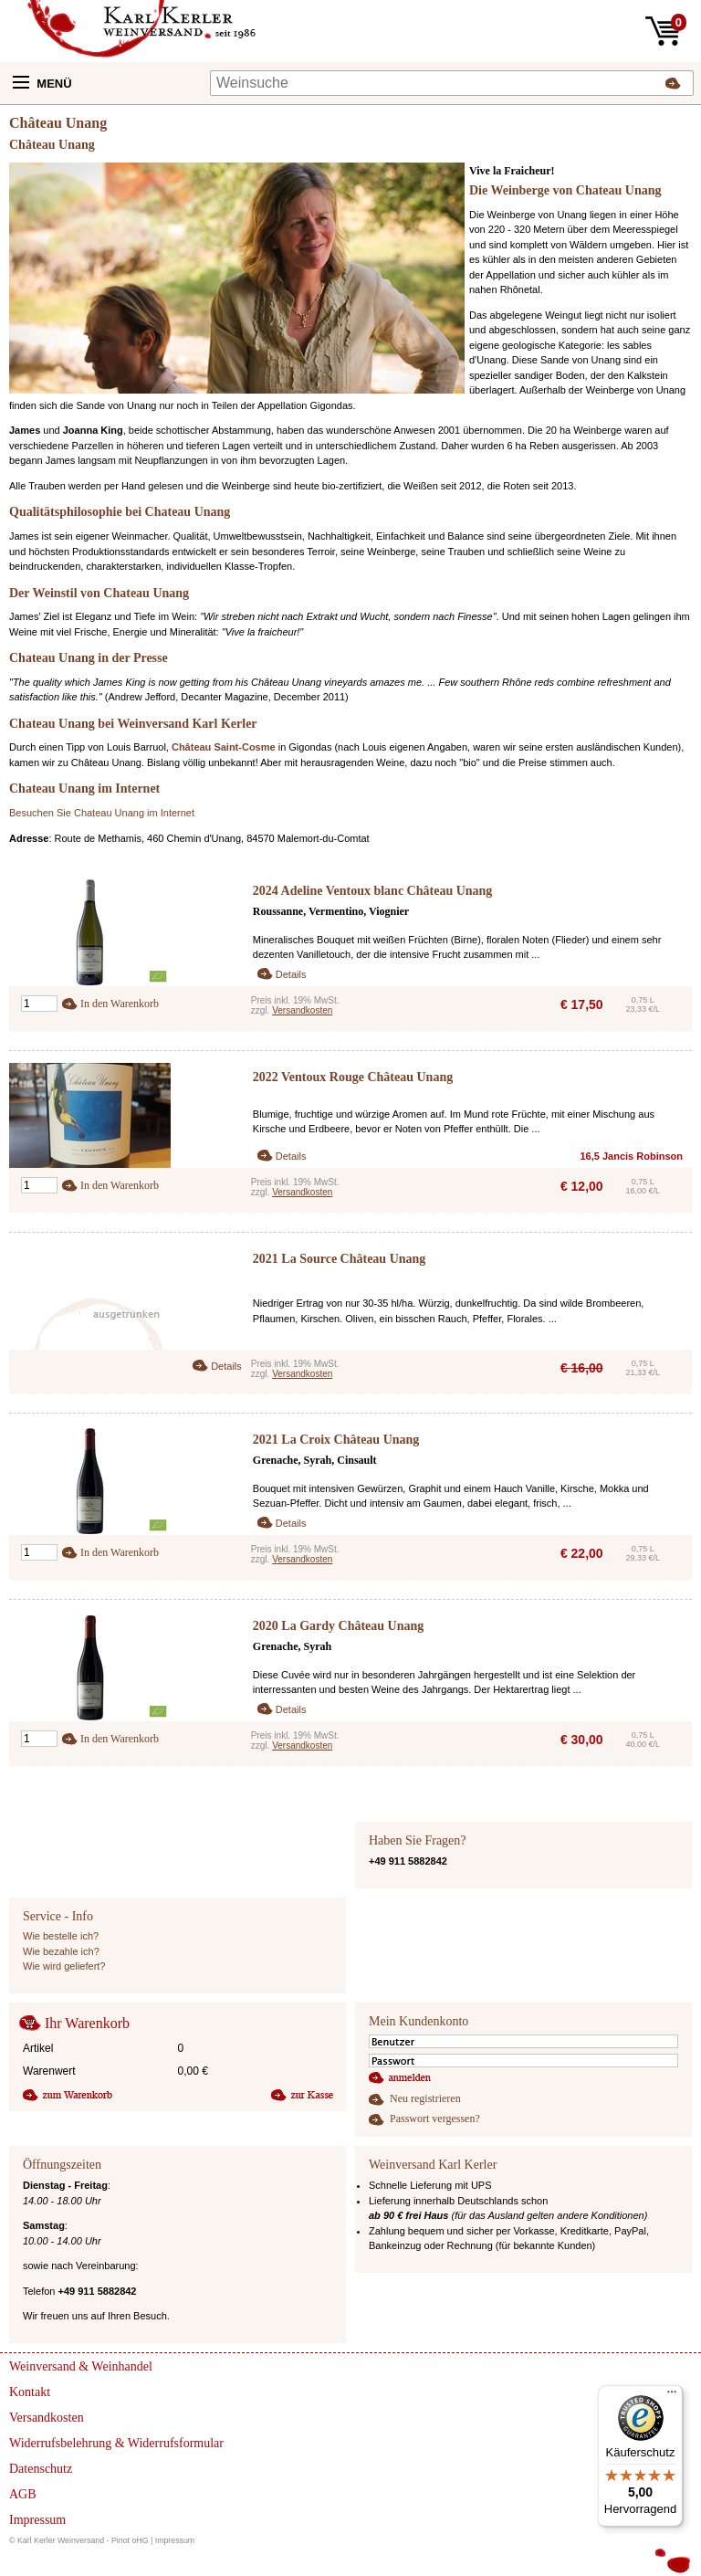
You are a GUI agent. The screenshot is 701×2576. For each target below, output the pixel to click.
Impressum (175, 2540)
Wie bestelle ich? (61, 1935)
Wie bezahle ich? (61, 1951)
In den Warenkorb (119, 1003)
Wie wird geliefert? (64, 1966)
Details (291, 974)
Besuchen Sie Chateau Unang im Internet (101, 812)
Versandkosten (302, 1010)
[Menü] (672, 2396)
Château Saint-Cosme (224, 746)
